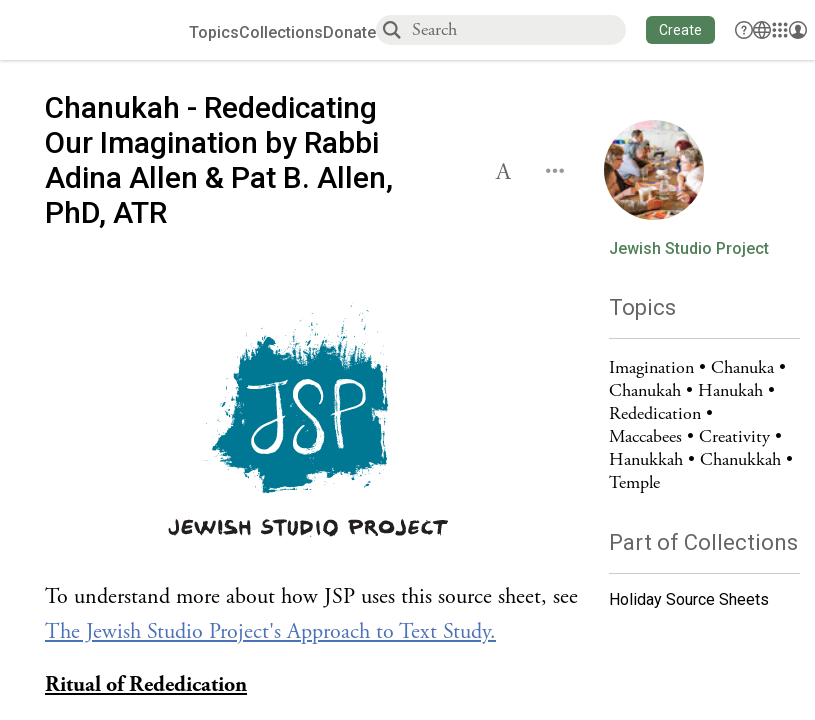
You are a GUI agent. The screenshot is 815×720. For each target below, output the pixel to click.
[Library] (780, 30)
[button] (680, 30)
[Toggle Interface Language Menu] (762, 30)
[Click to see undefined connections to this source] (312, 615)
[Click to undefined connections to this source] (312, 424)
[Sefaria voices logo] (102, 30)
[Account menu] (798, 30)
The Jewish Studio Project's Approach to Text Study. (270, 632)
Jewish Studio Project (689, 249)
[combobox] (518, 29)
